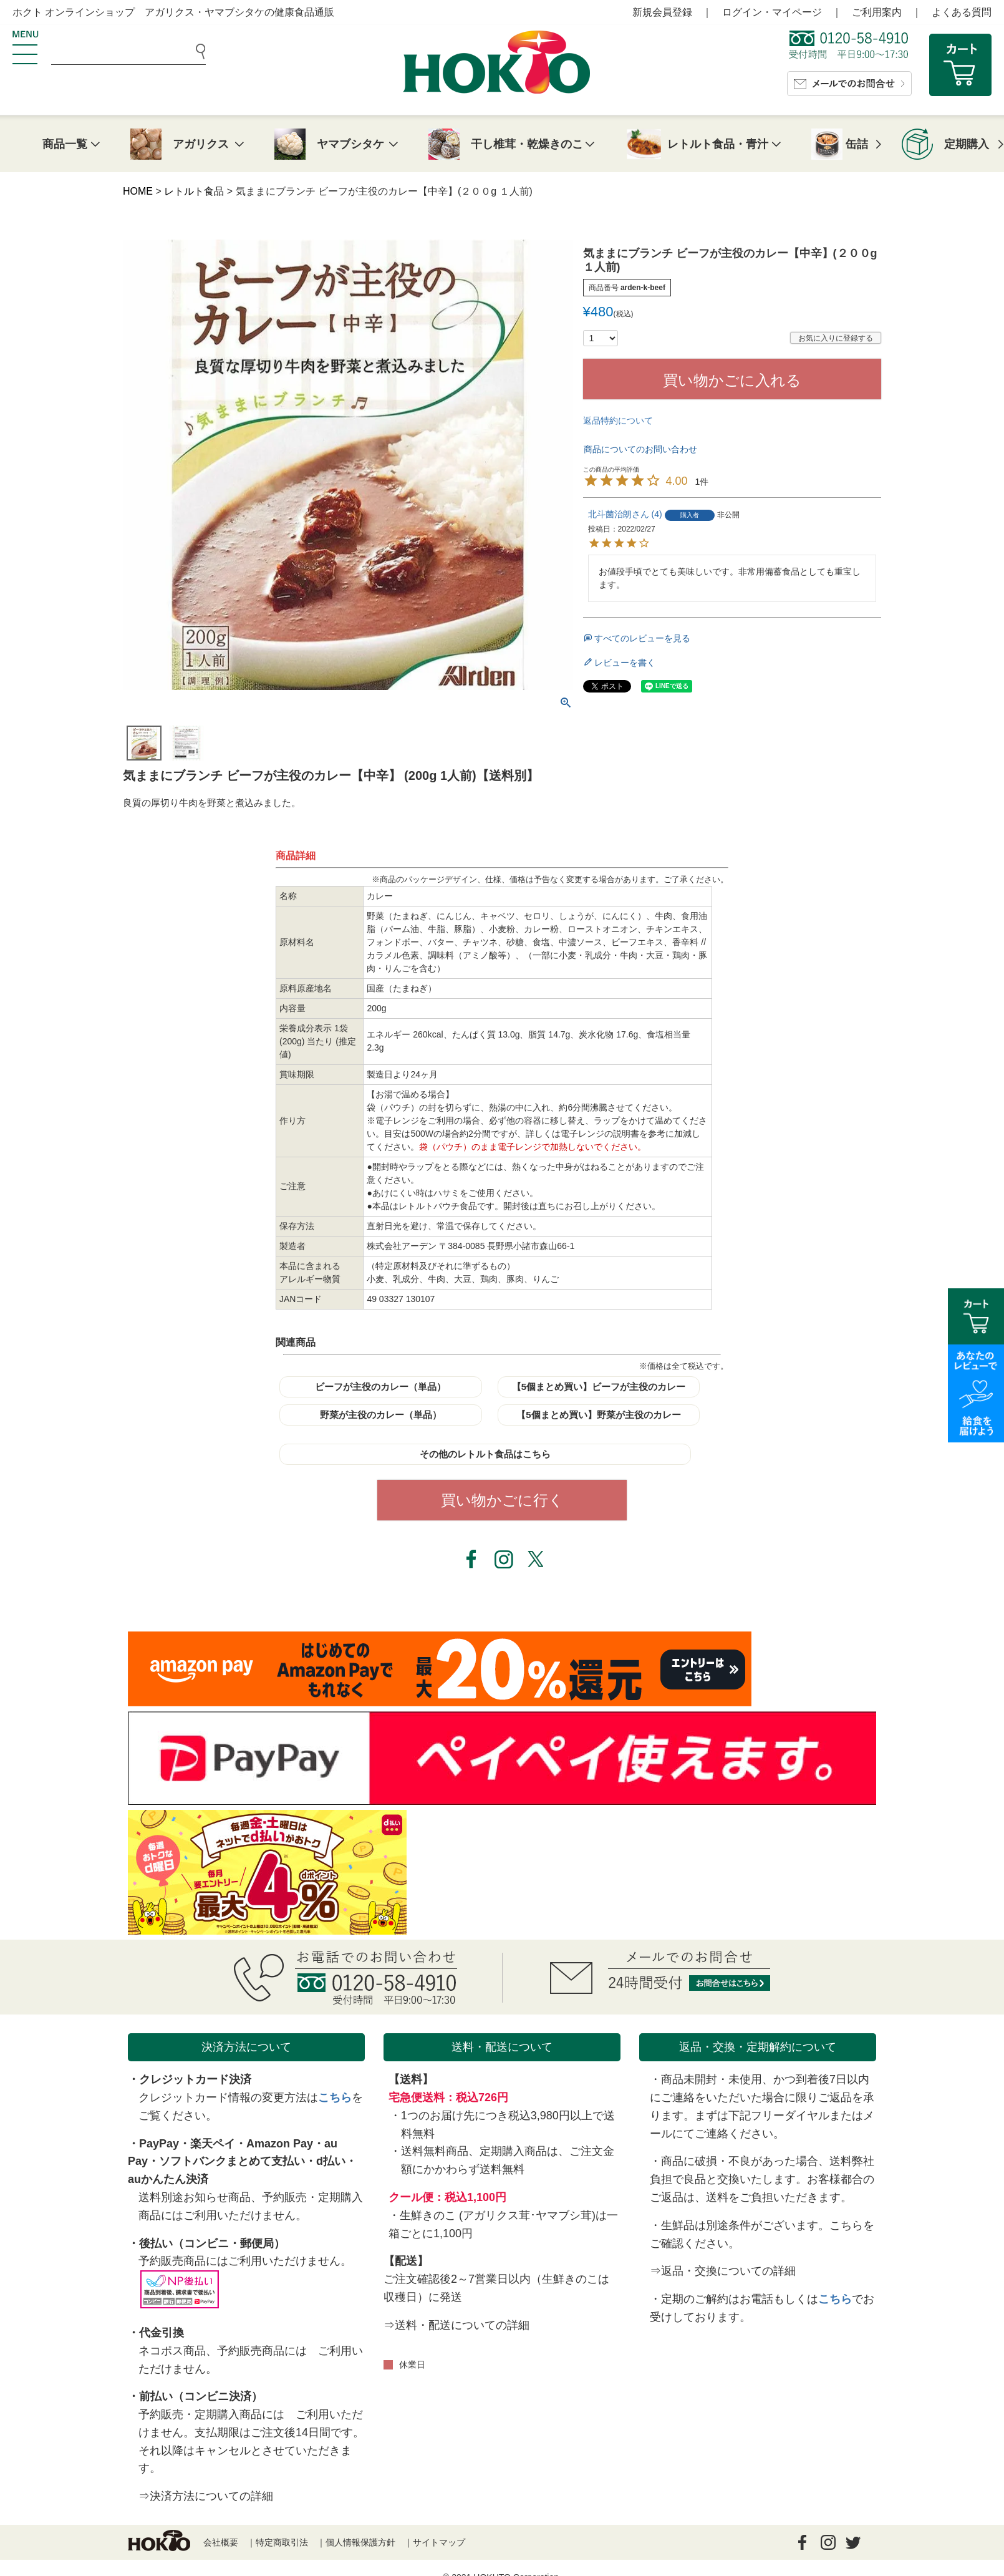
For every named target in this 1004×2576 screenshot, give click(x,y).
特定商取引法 (282, 2542)
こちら (335, 2097)
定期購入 (966, 144)
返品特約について (618, 420)
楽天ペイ (212, 2143)
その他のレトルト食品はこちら (485, 1454)
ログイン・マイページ (772, 12)
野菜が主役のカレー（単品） (381, 1414)
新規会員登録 (662, 12)
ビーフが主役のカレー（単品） (380, 1386)
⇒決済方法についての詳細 (205, 2496)
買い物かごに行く (502, 1500)
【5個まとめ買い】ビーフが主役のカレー (598, 1386)
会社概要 (220, 2542)
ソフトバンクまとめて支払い (232, 2161)
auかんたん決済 (168, 2179)
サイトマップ (439, 2542)
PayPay (159, 2143)
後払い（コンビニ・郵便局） (212, 2243)
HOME (138, 191)
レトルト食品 (194, 191)
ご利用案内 (877, 12)
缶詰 (857, 144)
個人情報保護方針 (360, 2542)
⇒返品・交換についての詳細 (723, 2271)
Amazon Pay (279, 2143)
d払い (330, 2161)
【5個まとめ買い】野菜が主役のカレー (598, 1414)
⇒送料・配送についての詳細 (456, 2325)
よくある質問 (962, 12)
